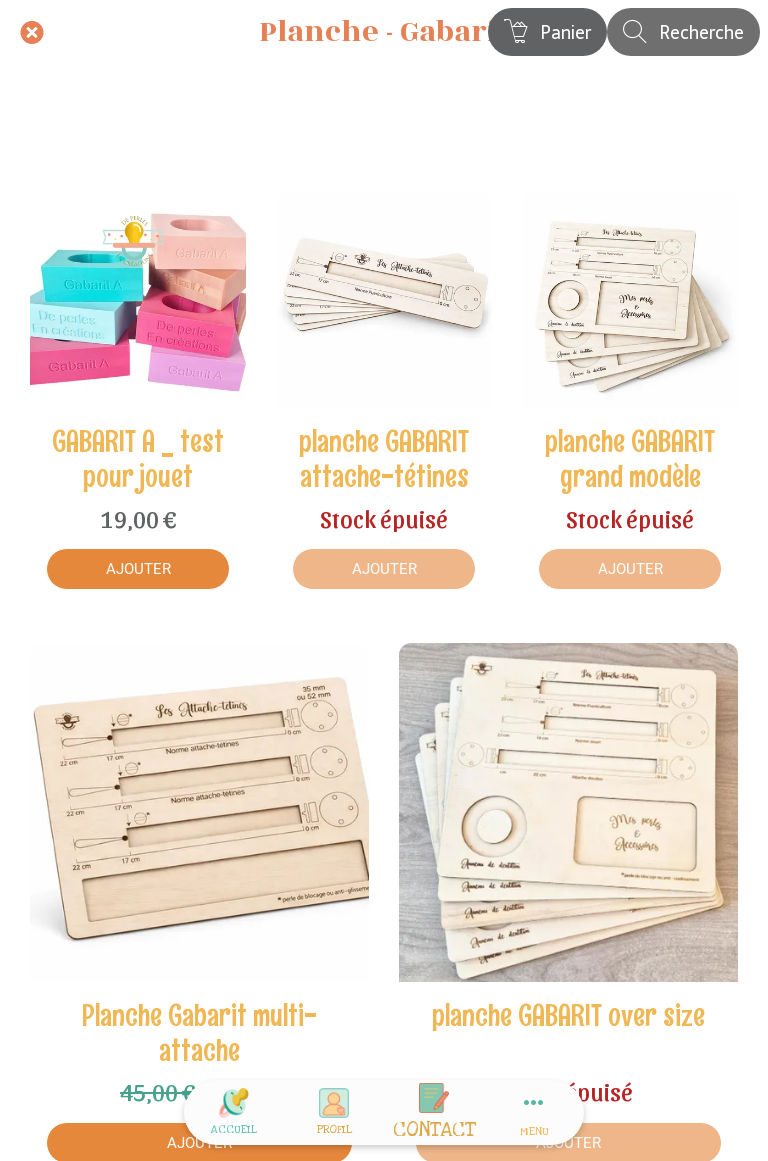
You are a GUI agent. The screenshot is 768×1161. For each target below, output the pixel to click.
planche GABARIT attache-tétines (384, 459)
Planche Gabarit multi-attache (199, 1033)
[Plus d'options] (534, 1112)
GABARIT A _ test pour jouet (138, 459)
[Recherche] (683, 32)
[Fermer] (32, 32)
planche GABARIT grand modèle (630, 459)
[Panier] (547, 32)
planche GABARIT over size (568, 1015)
